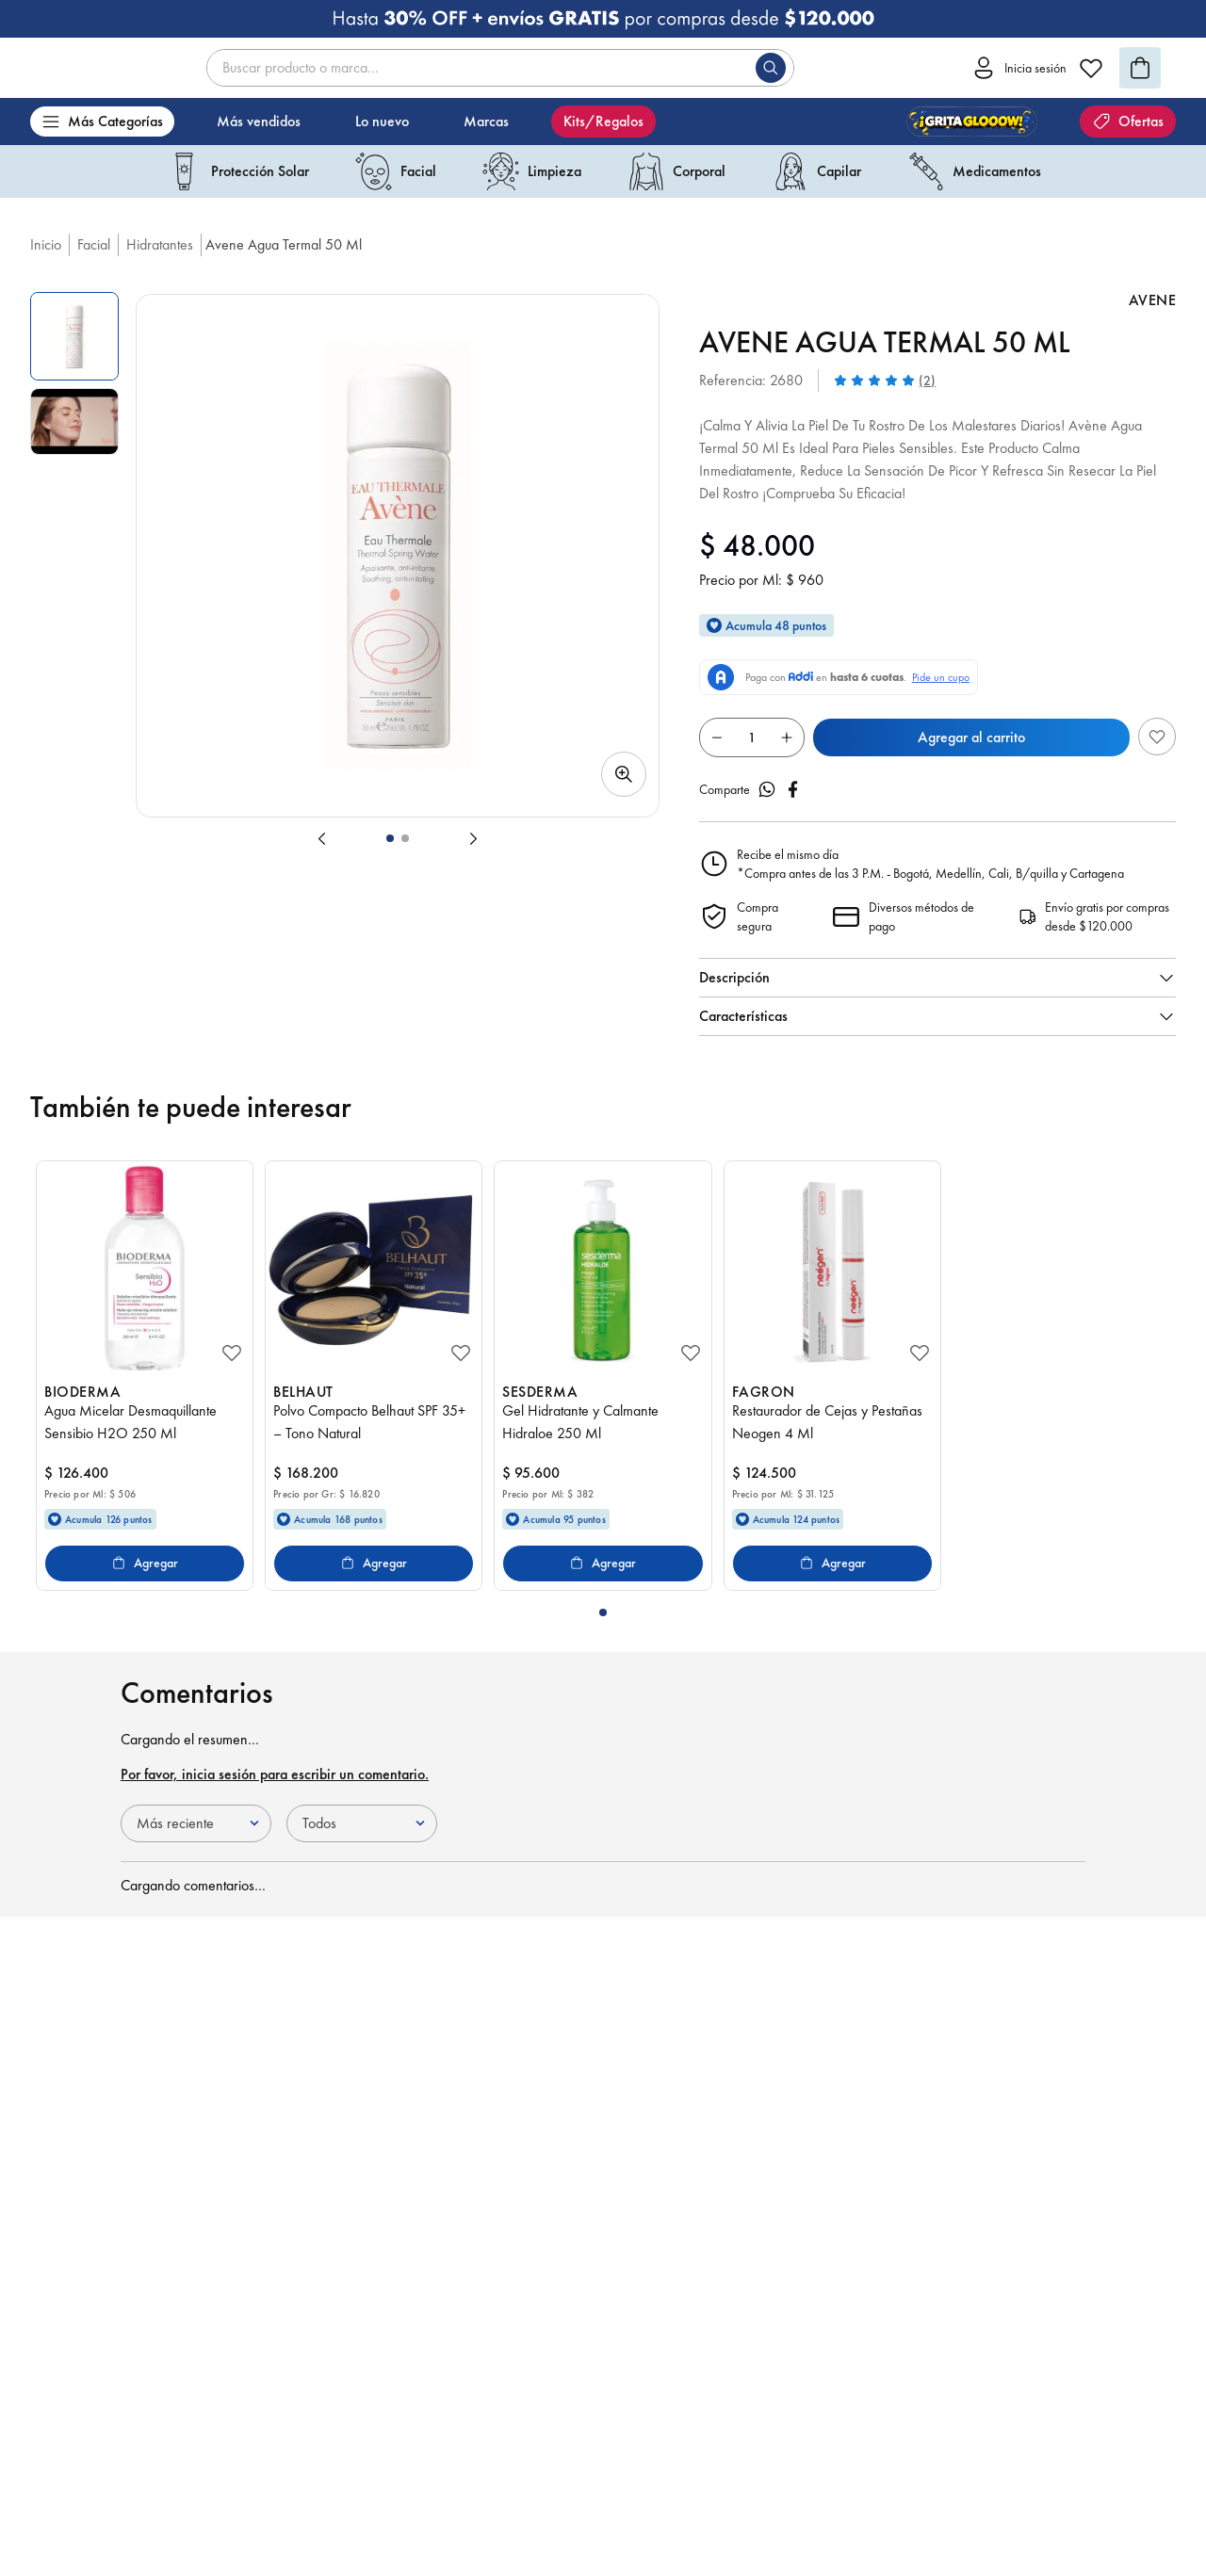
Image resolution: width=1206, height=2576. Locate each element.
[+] (787, 737)
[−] (717, 737)
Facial (93, 244)
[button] (398, 556)
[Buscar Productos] (774, 68)
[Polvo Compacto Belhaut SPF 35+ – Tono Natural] (373, 1375)
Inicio (45, 244)
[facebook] (793, 789)
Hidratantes (159, 244)
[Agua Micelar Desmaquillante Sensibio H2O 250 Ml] (144, 1375)
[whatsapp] (767, 789)
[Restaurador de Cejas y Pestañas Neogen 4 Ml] (832, 1375)
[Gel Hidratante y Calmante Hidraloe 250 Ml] (602, 1375)
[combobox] (500, 68)
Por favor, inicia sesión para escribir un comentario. (275, 1774)
